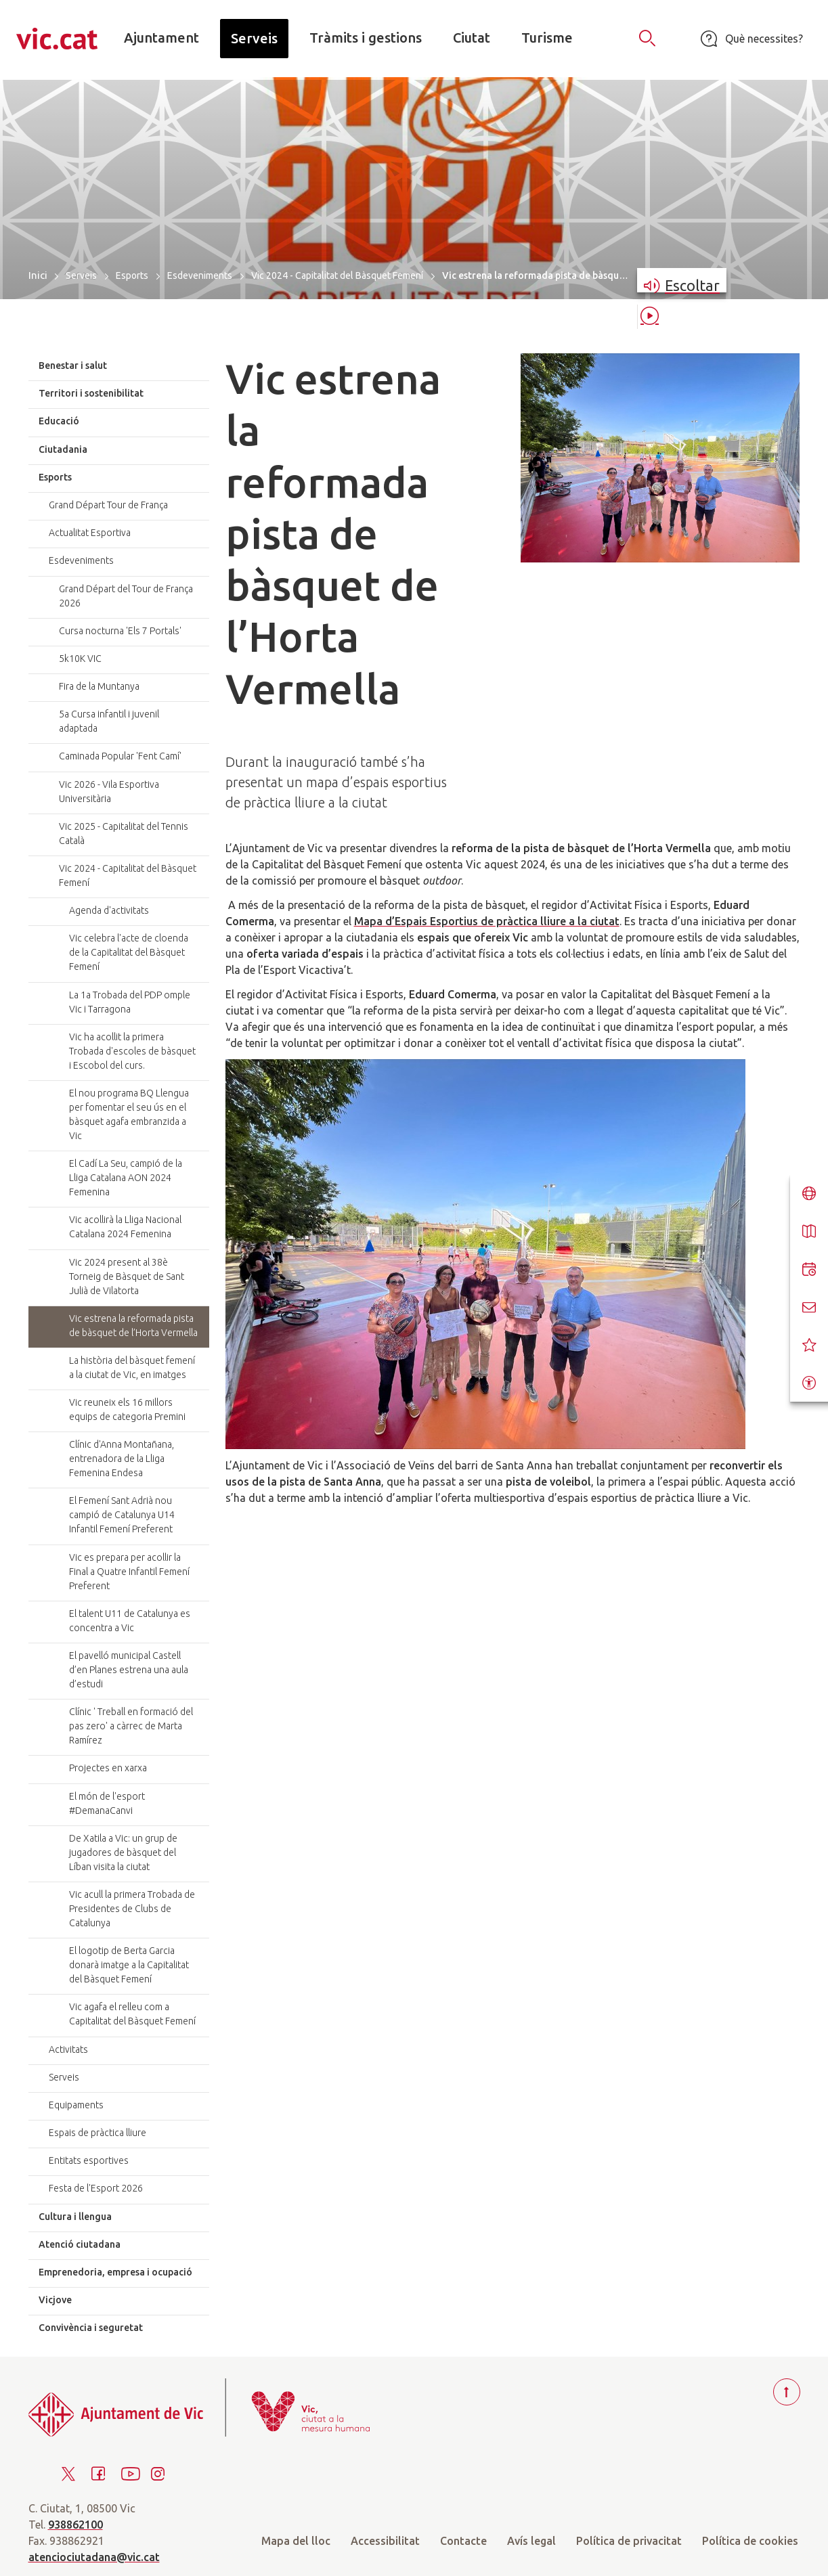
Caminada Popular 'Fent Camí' (120, 756)
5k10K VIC (80, 658)
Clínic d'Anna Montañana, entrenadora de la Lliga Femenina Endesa (121, 1458)
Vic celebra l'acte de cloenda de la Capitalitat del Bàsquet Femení (128, 952)
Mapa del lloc (295, 2541)
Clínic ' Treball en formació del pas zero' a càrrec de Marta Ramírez (131, 1726)
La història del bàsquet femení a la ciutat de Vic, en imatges (132, 1367)
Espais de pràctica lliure (97, 2132)
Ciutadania (63, 449)
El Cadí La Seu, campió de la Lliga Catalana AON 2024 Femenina (125, 1177)
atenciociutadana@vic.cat (94, 2557)
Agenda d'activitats (109, 910)
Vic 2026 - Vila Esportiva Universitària (109, 791)
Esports (132, 275)
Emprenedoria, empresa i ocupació (115, 2272)
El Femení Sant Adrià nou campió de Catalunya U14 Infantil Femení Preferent (122, 1514)
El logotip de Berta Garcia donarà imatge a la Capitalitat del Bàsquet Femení (129, 1964)
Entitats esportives (89, 2160)
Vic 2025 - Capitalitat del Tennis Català (123, 833)
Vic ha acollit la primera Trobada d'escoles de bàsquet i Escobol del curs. (132, 1051)
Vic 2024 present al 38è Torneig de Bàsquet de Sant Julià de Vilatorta (126, 1276)
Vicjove (55, 2299)
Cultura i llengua (75, 2216)
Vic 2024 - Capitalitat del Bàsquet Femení (337, 275)
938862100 (75, 2524)
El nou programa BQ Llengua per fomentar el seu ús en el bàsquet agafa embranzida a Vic (129, 1114)
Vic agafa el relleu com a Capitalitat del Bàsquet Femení (132, 2013)
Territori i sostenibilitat (91, 393)
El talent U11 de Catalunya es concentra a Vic (129, 1620)
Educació (59, 421)
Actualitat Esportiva (90, 532)
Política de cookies (750, 2541)
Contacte (463, 2541)
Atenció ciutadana (80, 2244)
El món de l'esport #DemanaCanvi (107, 1803)
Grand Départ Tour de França (108, 504)
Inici (37, 275)
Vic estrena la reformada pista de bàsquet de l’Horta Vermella (133, 1325)
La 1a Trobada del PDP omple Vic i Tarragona (129, 1002)
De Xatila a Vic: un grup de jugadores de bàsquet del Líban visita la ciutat (123, 1852)
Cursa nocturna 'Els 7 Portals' (120, 630)
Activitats (68, 2049)
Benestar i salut (73, 365)
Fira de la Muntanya (99, 686)
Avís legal (531, 2541)
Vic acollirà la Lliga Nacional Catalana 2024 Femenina (125, 1226)
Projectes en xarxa (108, 1767)
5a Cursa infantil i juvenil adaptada (109, 721)
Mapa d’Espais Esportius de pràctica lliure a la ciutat (486, 921)
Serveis (81, 275)
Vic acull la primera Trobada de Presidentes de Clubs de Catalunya (132, 1908)
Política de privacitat (629, 2541)
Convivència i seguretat (91, 2327)
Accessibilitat (385, 2541)
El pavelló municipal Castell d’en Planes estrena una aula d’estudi (128, 1669)
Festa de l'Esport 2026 (96, 2188)
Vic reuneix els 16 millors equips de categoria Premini (127, 1409)
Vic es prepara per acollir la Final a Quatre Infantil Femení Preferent (129, 1571)
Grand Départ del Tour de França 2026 (126, 595)
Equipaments (76, 2105)
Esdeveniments (199, 275)
